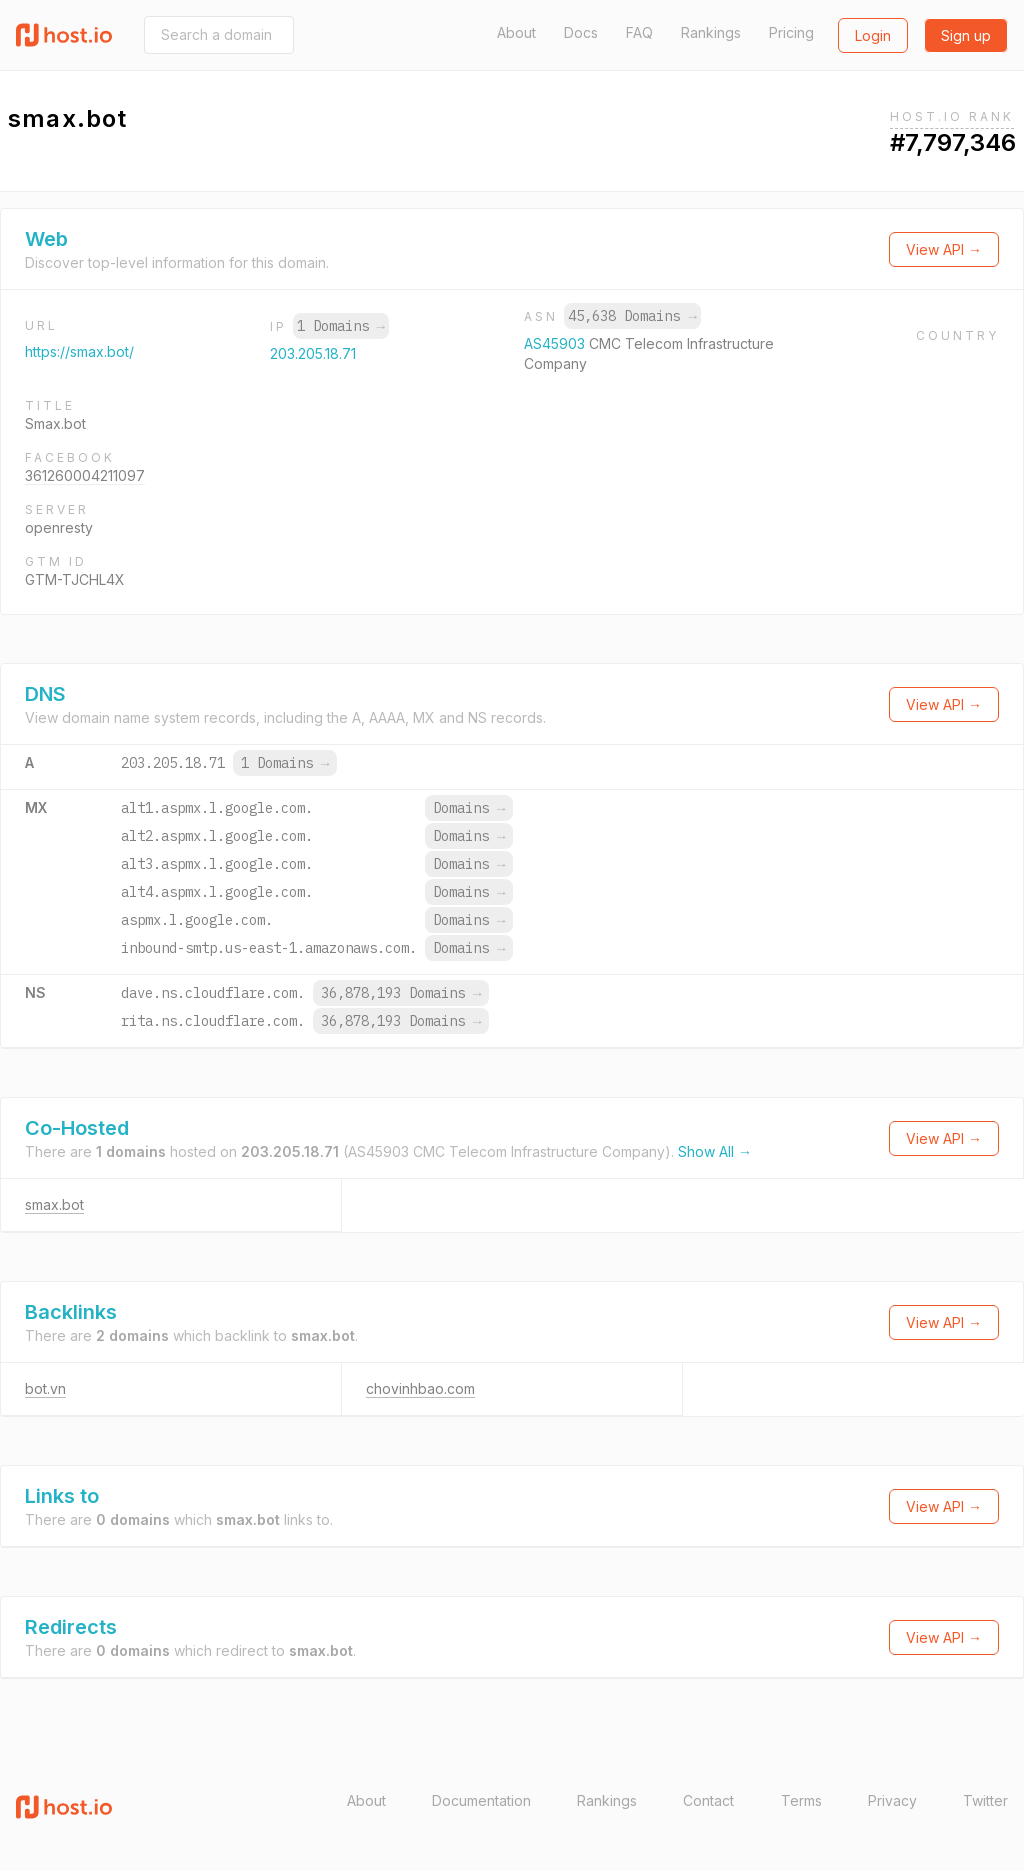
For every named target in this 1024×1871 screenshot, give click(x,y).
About (516, 32)
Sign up (966, 35)
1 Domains (341, 326)
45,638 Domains (632, 316)
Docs (581, 32)
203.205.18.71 (313, 353)
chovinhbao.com (420, 1388)
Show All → (715, 1151)
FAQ (639, 32)
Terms (801, 1800)
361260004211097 (85, 475)
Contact (708, 1800)
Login (873, 35)
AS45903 (556, 343)
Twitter (985, 1800)
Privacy (892, 1800)
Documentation (481, 1800)
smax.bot (54, 1204)
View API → (944, 249)
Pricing (791, 32)
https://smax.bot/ (79, 351)
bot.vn (45, 1388)
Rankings (711, 32)
